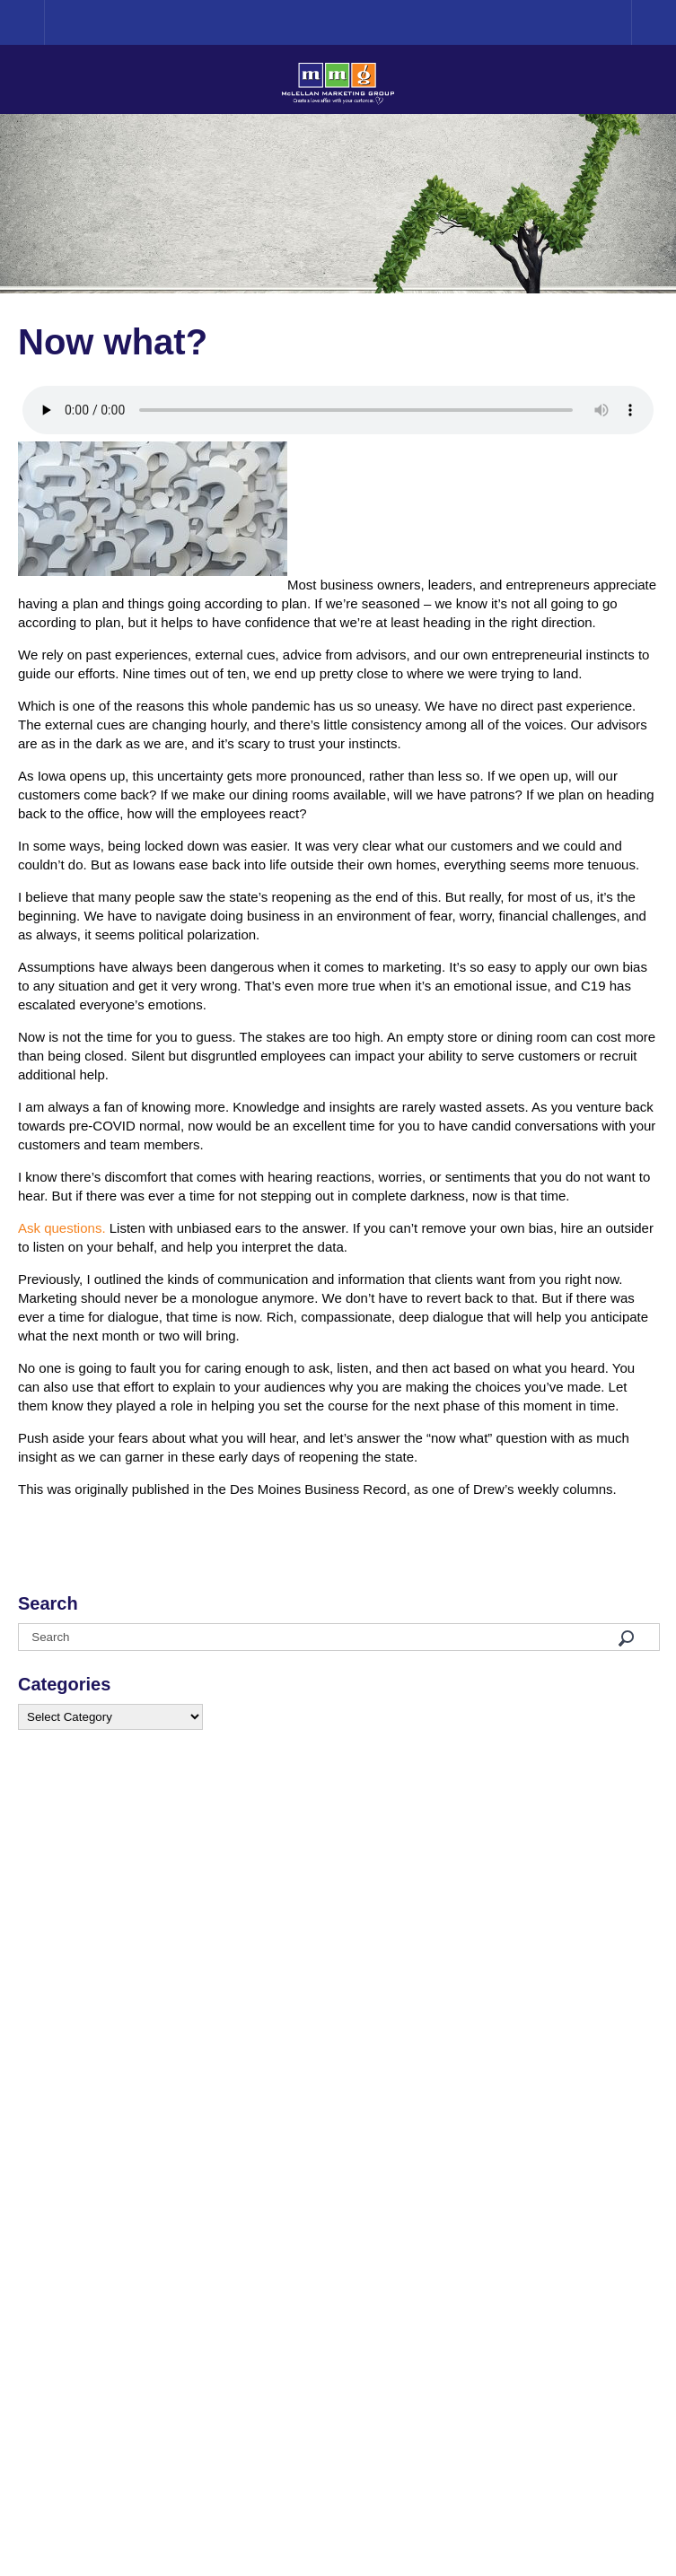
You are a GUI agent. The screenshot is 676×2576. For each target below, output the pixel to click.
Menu (653, 22)
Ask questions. (62, 1228)
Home (44, 22)
